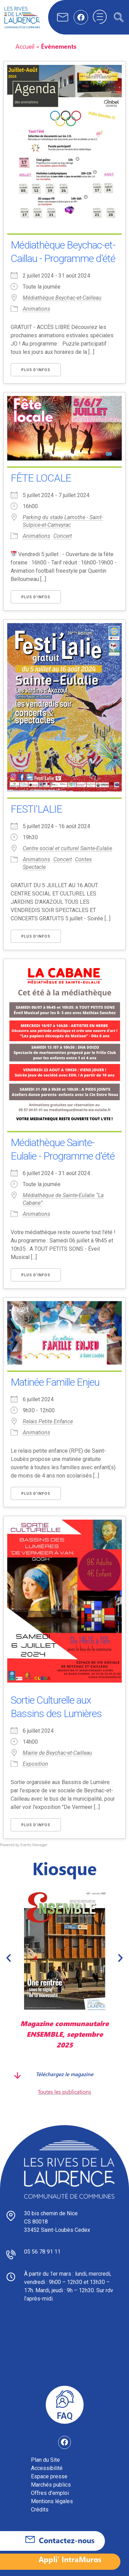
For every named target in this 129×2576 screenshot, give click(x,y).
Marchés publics (51, 2484)
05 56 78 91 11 (42, 2251)
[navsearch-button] (119, 17)
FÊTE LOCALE (41, 478)
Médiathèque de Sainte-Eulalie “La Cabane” (63, 1199)
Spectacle (34, 867)
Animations (36, 309)
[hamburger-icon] (99, 17)
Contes (83, 859)
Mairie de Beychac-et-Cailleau (57, 1753)
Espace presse (49, 2476)
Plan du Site (45, 2460)
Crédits (40, 2509)
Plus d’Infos (35, 370)
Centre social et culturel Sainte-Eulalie (67, 848)
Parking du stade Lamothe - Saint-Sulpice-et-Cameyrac (63, 521)
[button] (8, 1958)
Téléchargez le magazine (64, 2073)
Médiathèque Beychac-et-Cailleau (62, 297)
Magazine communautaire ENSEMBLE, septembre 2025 (64, 2033)
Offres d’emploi (50, 2493)
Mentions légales (52, 2501)
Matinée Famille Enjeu (55, 1382)
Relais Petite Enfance (48, 1421)
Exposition (35, 1764)
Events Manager (33, 1844)
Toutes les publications (64, 2091)
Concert (62, 536)
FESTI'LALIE (36, 809)
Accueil (24, 46)
